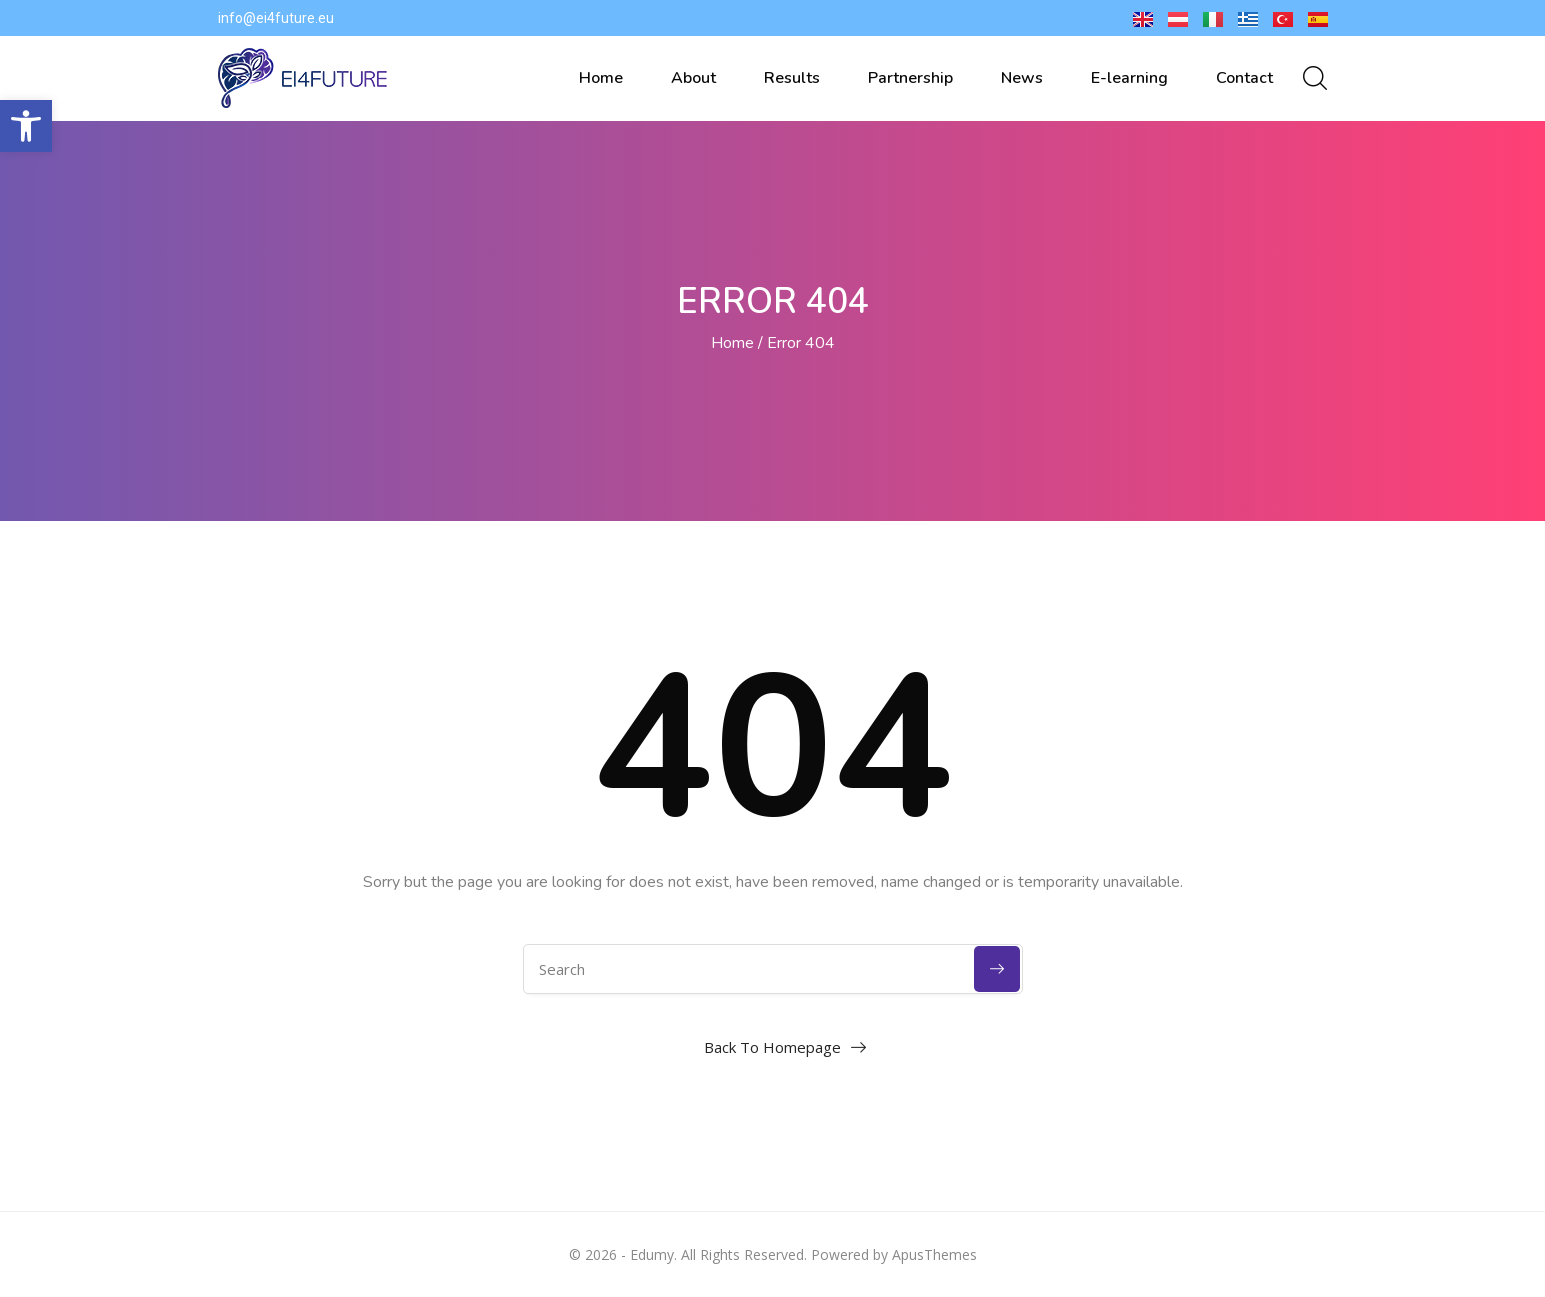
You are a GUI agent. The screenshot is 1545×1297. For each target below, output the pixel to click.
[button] (26, 126)
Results (792, 78)
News (1022, 78)
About (693, 78)
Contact (1244, 78)
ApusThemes (934, 1254)
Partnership (910, 78)
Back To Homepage (772, 1047)
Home (601, 78)
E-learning (1129, 78)
